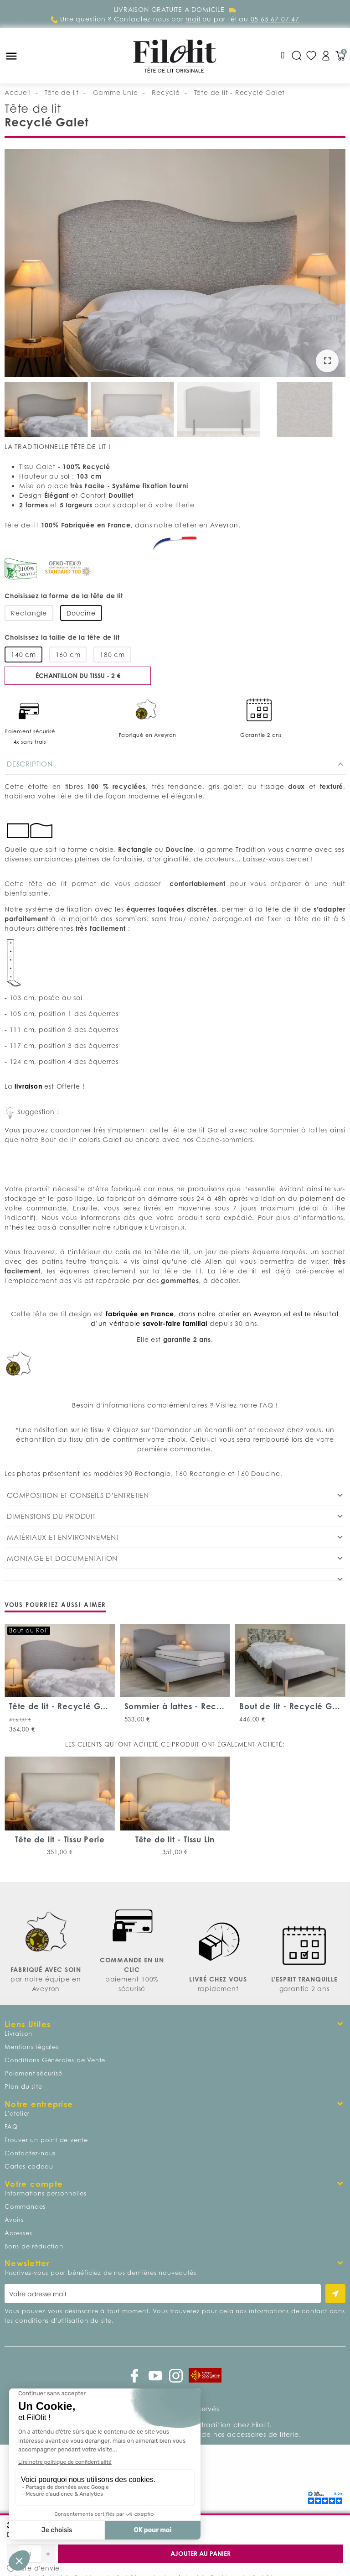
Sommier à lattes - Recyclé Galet (192, 1706)
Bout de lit (58, 1139)
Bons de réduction (34, 2246)
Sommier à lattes (299, 1130)
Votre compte (34, 2184)
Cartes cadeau (29, 2166)
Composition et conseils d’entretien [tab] (78, 1495)
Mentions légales (32, 2046)
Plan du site (23, 2086)
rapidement (218, 1988)
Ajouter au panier (200, 2553)
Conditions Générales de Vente (55, 2060)
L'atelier (17, 2113)
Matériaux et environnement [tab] (63, 1537)
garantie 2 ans (304, 1988)
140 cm (23, 654)
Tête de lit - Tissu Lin (175, 1839)
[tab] (175, 1574)
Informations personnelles (46, 2193)
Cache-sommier (223, 1139)
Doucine (81, 613)
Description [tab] (30, 764)
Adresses (18, 2233)
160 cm (68, 654)
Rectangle (29, 613)
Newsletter (27, 2263)
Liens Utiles (28, 2024)
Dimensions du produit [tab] (51, 1516)
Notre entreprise (39, 2104)
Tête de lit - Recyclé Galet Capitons (81, 1706)
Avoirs (14, 2219)
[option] (175, 264)
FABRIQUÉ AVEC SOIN (45, 1969)
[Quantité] (30, 2554)
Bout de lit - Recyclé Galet (293, 1706)
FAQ (265, 1405)
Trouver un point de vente (46, 2139)
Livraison (164, 1227)
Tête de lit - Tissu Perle (59, 1839)
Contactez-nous (30, 2153)
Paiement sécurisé (33, 2073)
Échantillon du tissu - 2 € (78, 675)
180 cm (112, 654)
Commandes (25, 2206)
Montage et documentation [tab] (62, 1558)
